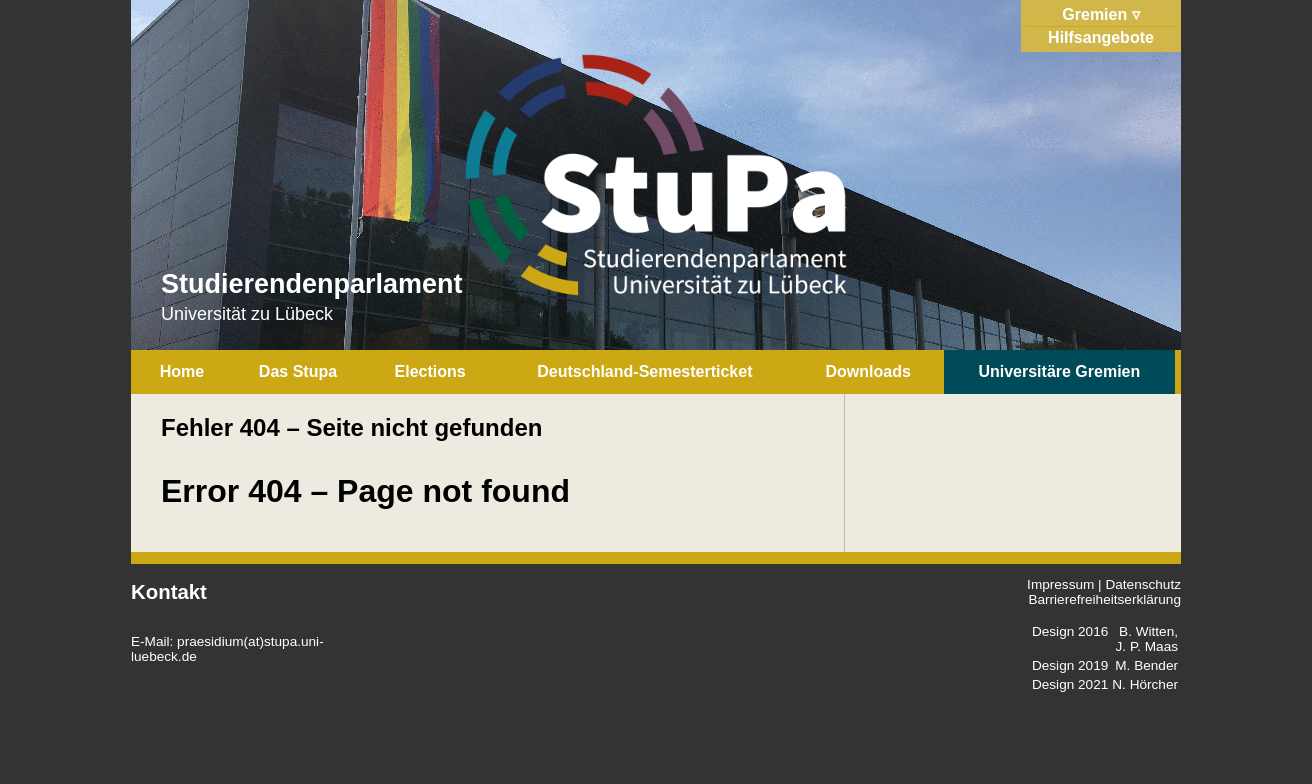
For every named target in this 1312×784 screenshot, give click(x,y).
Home (182, 371)
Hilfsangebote (1101, 37)
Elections (430, 371)
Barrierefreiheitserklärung (1104, 599)
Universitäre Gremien (1059, 371)
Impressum (1060, 584)
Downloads (868, 371)
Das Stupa (298, 371)
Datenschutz (1143, 584)
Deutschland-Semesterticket (644, 371)
